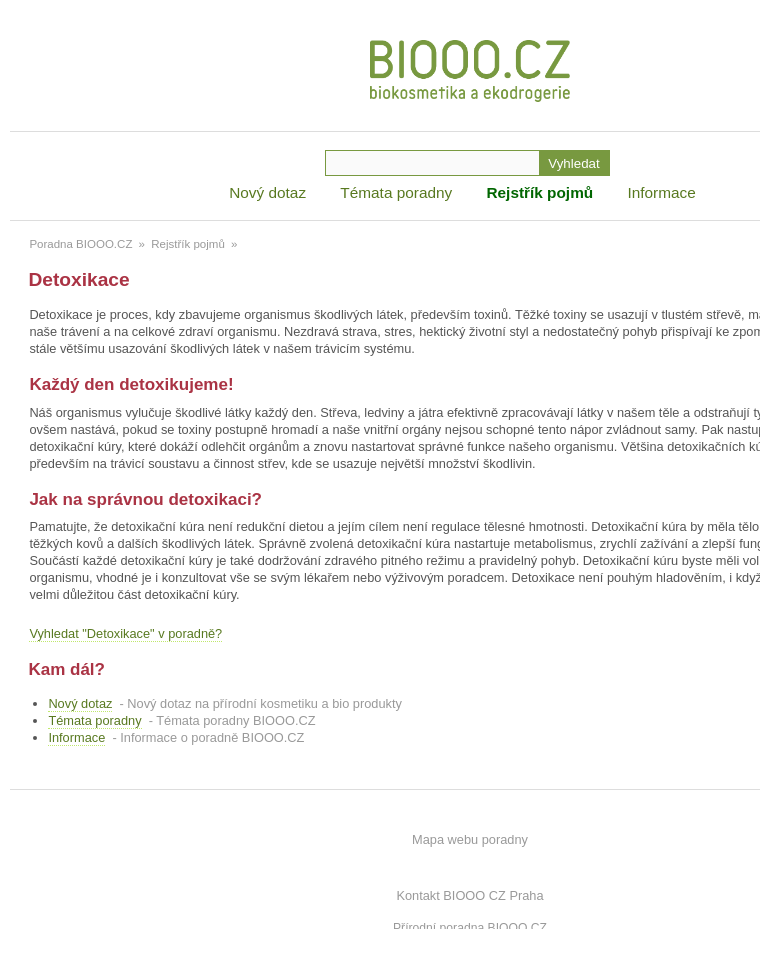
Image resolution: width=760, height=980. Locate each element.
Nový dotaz (267, 192)
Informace (661, 192)
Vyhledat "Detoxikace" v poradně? (125, 633)
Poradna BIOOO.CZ (80, 244)
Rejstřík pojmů (539, 192)
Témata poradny (396, 192)
